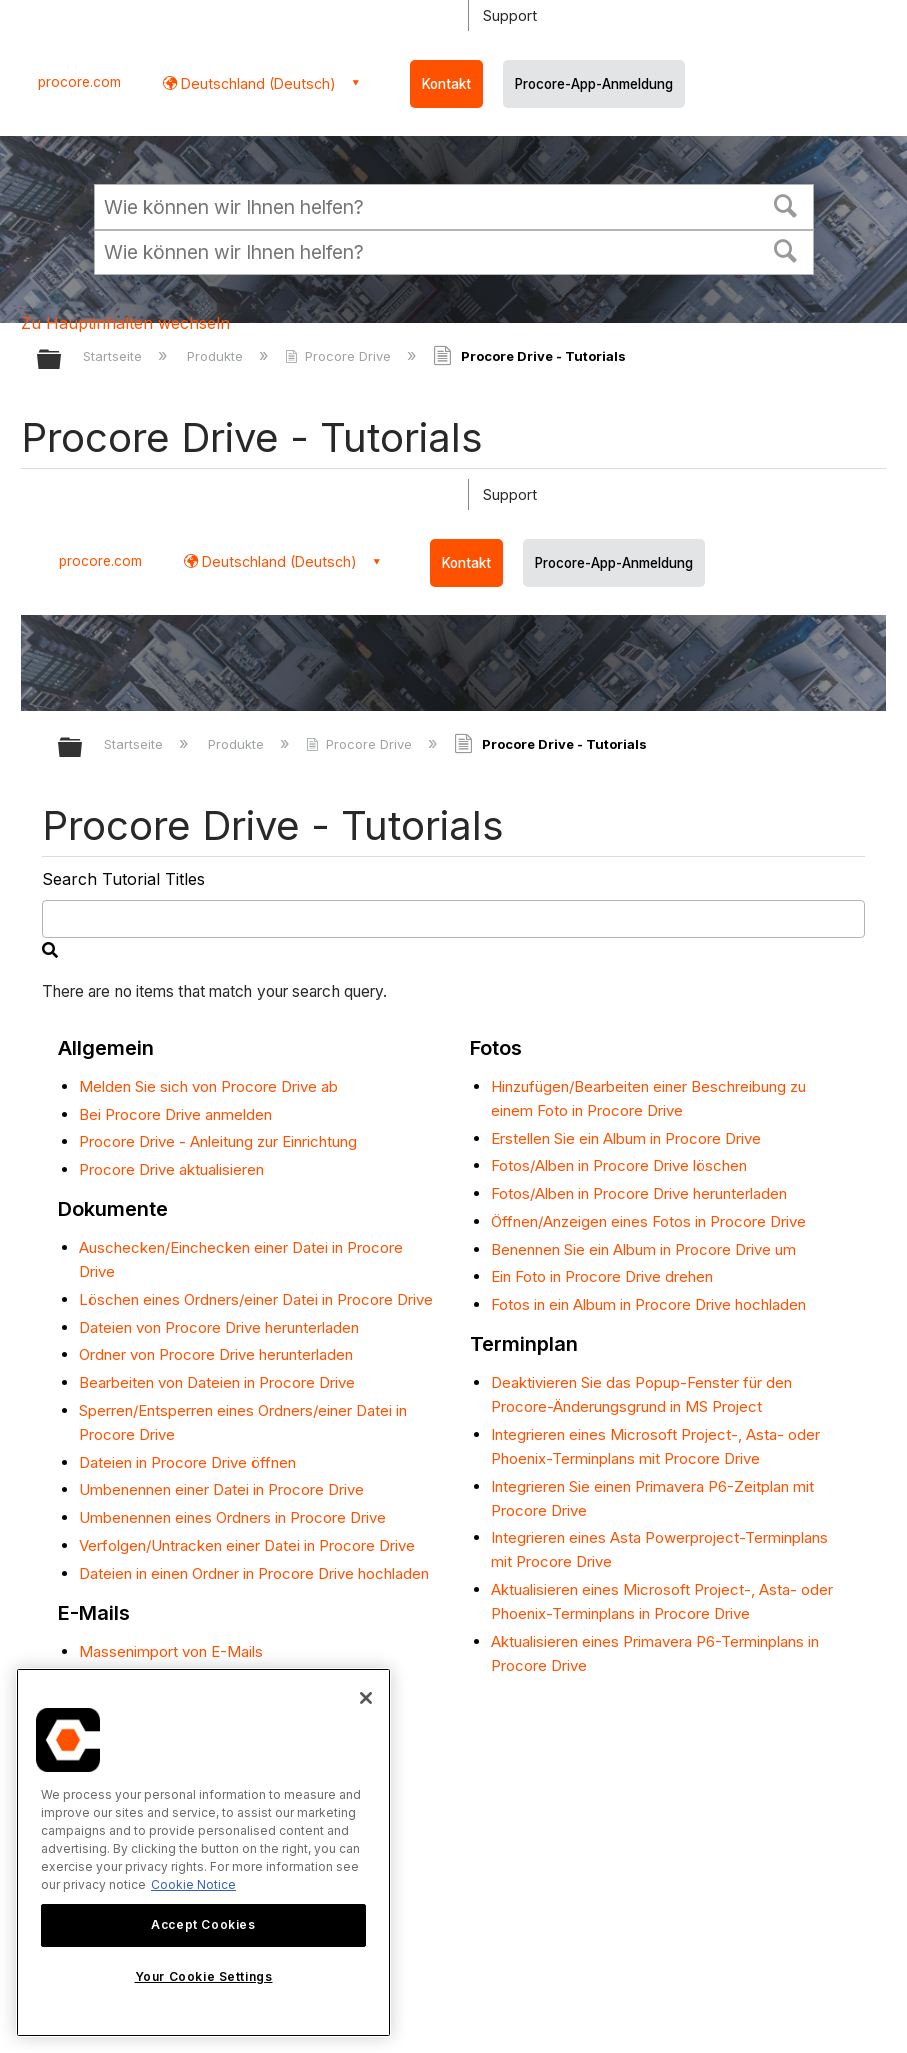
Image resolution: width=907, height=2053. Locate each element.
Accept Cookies (203, 1924)
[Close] (366, 1698)
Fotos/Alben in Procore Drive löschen (619, 1165)
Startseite (114, 356)
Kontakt (446, 84)
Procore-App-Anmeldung (594, 84)
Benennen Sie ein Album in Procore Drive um (643, 1249)
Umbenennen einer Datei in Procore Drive (221, 1489)
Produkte (217, 356)
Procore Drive (340, 356)
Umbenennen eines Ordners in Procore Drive (232, 1517)
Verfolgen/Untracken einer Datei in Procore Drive (247, 1545)
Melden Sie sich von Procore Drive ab (208, 1086)
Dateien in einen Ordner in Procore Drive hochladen (254, 1573)
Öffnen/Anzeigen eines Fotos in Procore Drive (648, 1221)
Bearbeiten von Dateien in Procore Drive (217, 1382)
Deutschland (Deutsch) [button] (256, 83)
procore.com (79, 82)
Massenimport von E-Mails (171, 1651)
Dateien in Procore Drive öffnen (187, 1462)
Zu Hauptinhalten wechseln (125, 323)
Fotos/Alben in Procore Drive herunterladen (639, 1193)
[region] (203, 1852)
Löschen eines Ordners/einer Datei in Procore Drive (256, 1299)
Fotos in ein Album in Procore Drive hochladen (648, 1304)
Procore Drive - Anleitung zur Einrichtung (218, 1141)
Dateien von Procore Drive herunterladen (219, 1327)
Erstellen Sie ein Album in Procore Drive (626, 1138)
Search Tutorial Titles (123, 879)
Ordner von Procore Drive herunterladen (216, 1354)
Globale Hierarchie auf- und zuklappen (62, 360)
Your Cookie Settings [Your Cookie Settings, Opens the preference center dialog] (204, 1976)
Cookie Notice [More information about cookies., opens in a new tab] (193, 1884)
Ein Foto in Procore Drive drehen (602, 1276)
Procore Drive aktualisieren (171, 1169)
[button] (785, 204)
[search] (454, 919)
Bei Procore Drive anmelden (175, 1114)
